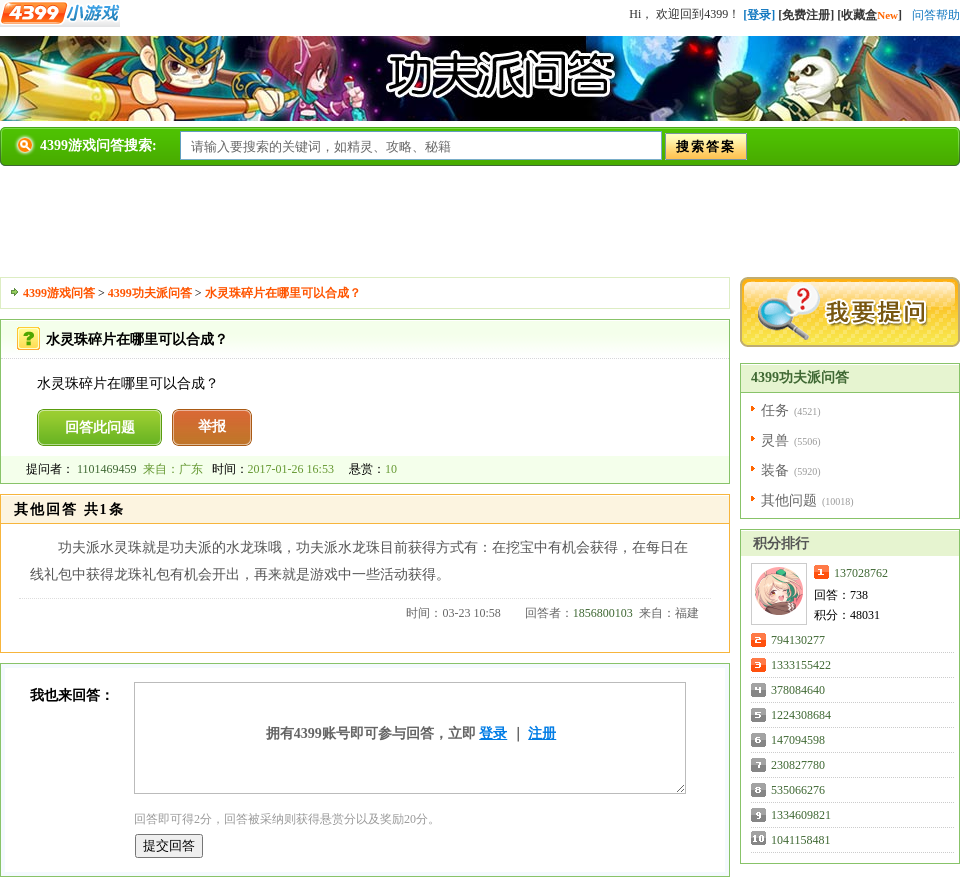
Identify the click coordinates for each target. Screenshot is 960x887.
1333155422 (801, 665)
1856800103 (603, 613)
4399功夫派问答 (150, 293)
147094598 (798, 740)
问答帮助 (936, 15)
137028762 (861, 573)
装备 (775, 470)
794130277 (798, 640)
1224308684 (801, 715)
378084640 (798, 690)
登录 (493, 733)
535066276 (798, 790)
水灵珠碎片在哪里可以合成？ (283, 293)
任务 (775, 410)
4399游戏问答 (59, 293)
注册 (542, 733)
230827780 (798, 765)
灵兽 (775, 440)
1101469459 (107, 469)
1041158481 (801, 840)
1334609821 (801, 815)
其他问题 (789, 500)
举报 (212, 426)
